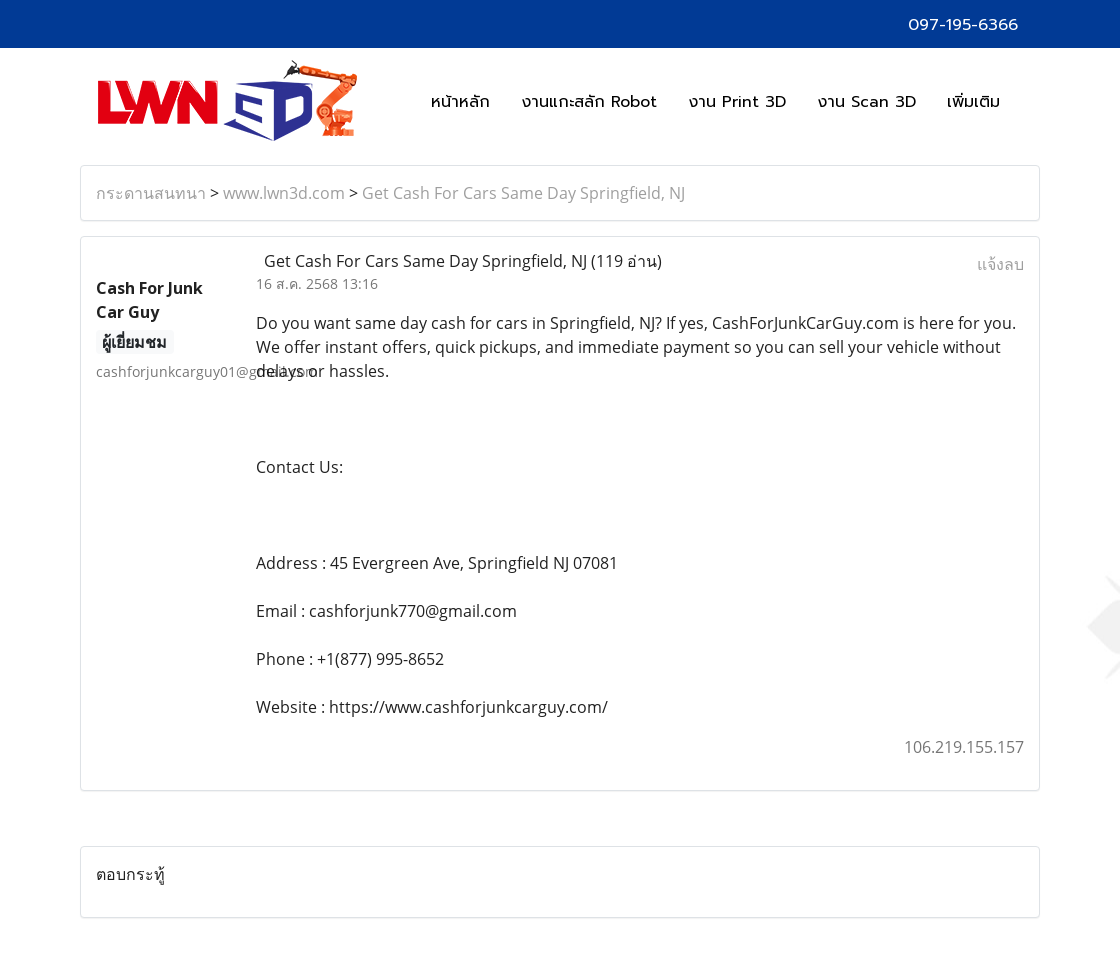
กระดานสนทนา (151, 193)
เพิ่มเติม (973, 102)
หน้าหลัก (460, 102)
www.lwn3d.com (284, 193)
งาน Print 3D (737, 102)
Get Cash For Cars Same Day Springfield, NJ (523, 193)
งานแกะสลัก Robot (589, 102)
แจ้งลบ (1000, 264)
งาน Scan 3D (866, 102)
